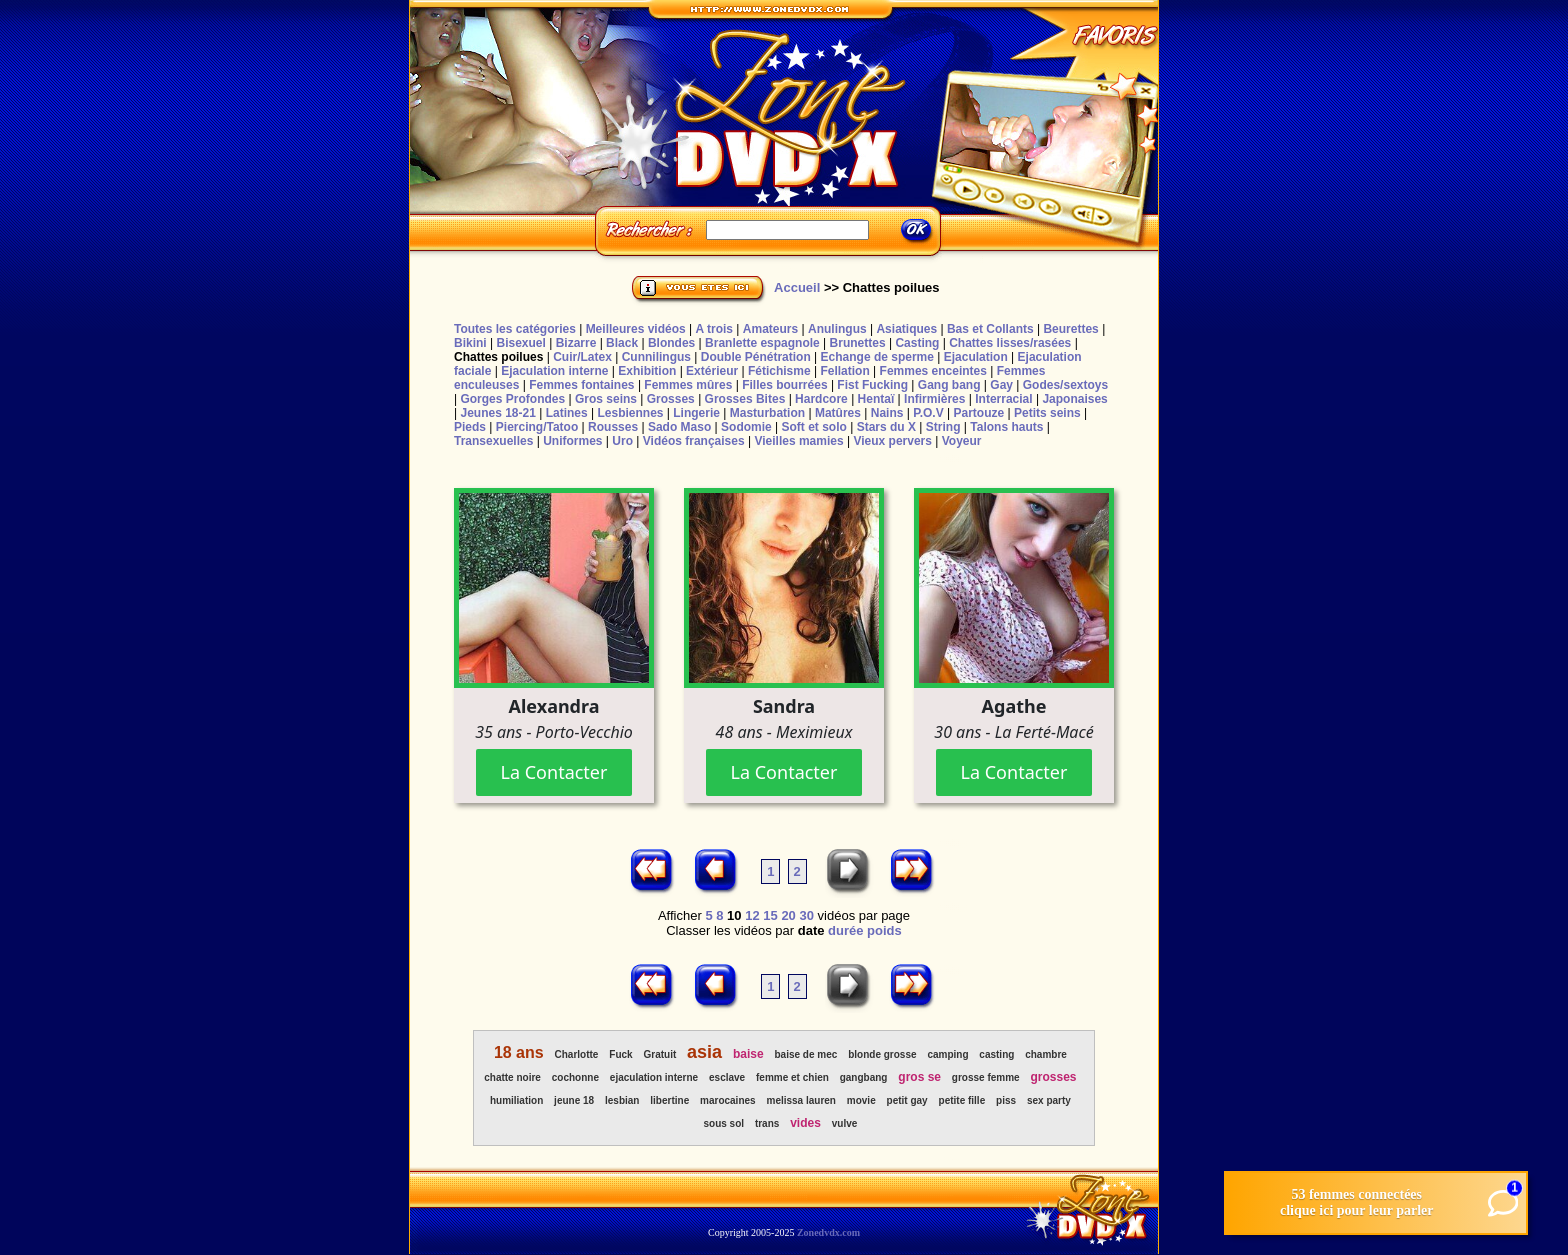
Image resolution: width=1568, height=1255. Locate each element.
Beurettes (1070, 329)
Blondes (671, 343)
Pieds (470, 427)
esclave (727, 1077)
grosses (1054, 1077)
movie (861, 1100)
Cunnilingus (656, 357)
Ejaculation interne (554, 371)
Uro (622, 441)
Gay (1001, 385)
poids (884, 930)
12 (752, 915)
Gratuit (659, 1054)
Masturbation (767, 413)
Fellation (844, 371)
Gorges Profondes (512, 399)
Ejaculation (976, 357)
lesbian (622, 1100)
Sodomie (746, 427)
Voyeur (962, 441)
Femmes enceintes (933, 371)
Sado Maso (679, 427)
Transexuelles (493, 441)
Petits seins (1047, 413)
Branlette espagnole (762, 343)
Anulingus (837, 329)
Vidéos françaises (694, 441)
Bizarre (576, 343)
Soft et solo (814, 427)
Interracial (1003, 399)
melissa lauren (800, 1100)
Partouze (978, 413)
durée (845, 930)
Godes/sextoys (1065, 385)
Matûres (838, 413)
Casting (917, 343)
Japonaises (1074, 399)
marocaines (728, 1100)
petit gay (907, 1100)
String (943, 427)
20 (788, 915)
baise (748, 1054)
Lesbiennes (630, 413)
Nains (887, 413)
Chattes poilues (498, 357)
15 (770, 915)
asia (704, 1052)
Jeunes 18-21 (497, 413)
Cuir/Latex (582, 357)
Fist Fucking (872, 385)
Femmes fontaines (581, 385)
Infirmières (934, 399)
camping (947, 1054)
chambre (1046, 1054)
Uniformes (572, 441)
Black (622, 343)
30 (806, 915)
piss (1006, 1100)
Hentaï (876, 399)
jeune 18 (574, 1100)
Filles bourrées (784, 385)
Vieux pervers (892, 441)
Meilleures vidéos (636, 329)
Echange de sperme (877, 357)
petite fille (962, 1100)
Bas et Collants (990, 329)
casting (996, 1054)
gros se (919, 1077)
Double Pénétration (756, 357)
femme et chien (792, 1077)
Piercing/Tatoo (537, 427)
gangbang (864, 1077)
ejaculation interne (654, 1077)
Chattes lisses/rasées (1010, 343)
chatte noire (512, 1077)
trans (767, 1123)
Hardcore (821, 399)
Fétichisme (779, 371)
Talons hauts (1006, 427)
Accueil (797, 287)
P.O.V (928, 413)
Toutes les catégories (515, 329)
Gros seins (606, 399)
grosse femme (986, 1077)
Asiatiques (906, 329)
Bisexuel (520, 343)
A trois (714, 329)
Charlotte (577, 1054)
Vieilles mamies (798, 441)
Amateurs (770, 329)
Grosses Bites (745, 399)
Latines (567, 413)
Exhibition (647, 371)
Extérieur (712, 371)
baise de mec (806, 1054)
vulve (845, 1123)
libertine (669, 1100)
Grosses (671, 399)
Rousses (613, 427)
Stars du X (886, 427)
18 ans (519, 1052)
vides (805, 1123)
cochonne (575, 1077)
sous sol (723, 1123)
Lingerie (696, 413)
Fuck (620, 1054)
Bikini (470, 343)
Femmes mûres (688, 385)
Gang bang (949, 385)
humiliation (516, 1100)
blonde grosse (882, 1054)
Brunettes (858, 343)
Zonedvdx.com (828, 1232)
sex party (1049, 1100)
